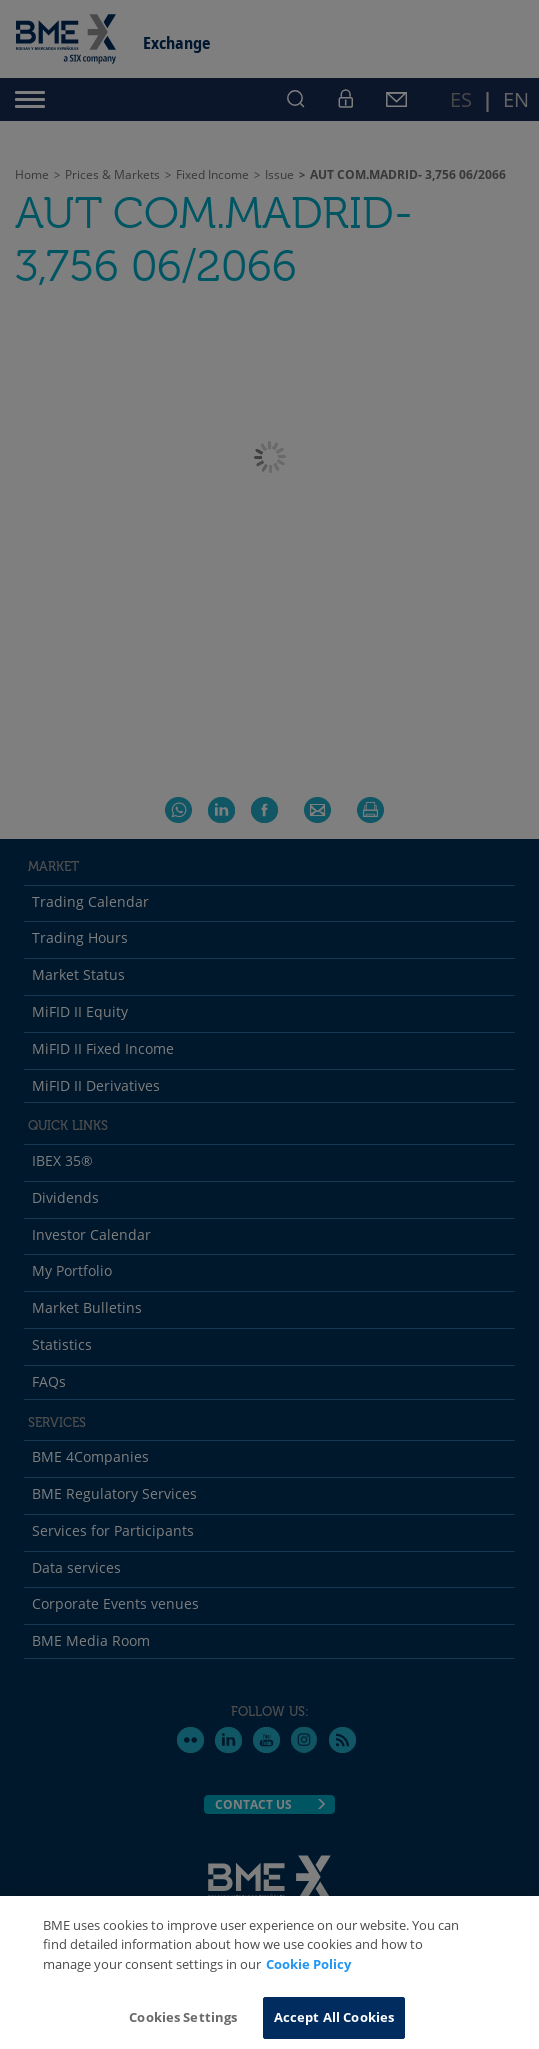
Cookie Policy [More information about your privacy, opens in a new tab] (308, 1964)
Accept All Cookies (334, 2017)
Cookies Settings (183, 2017)
